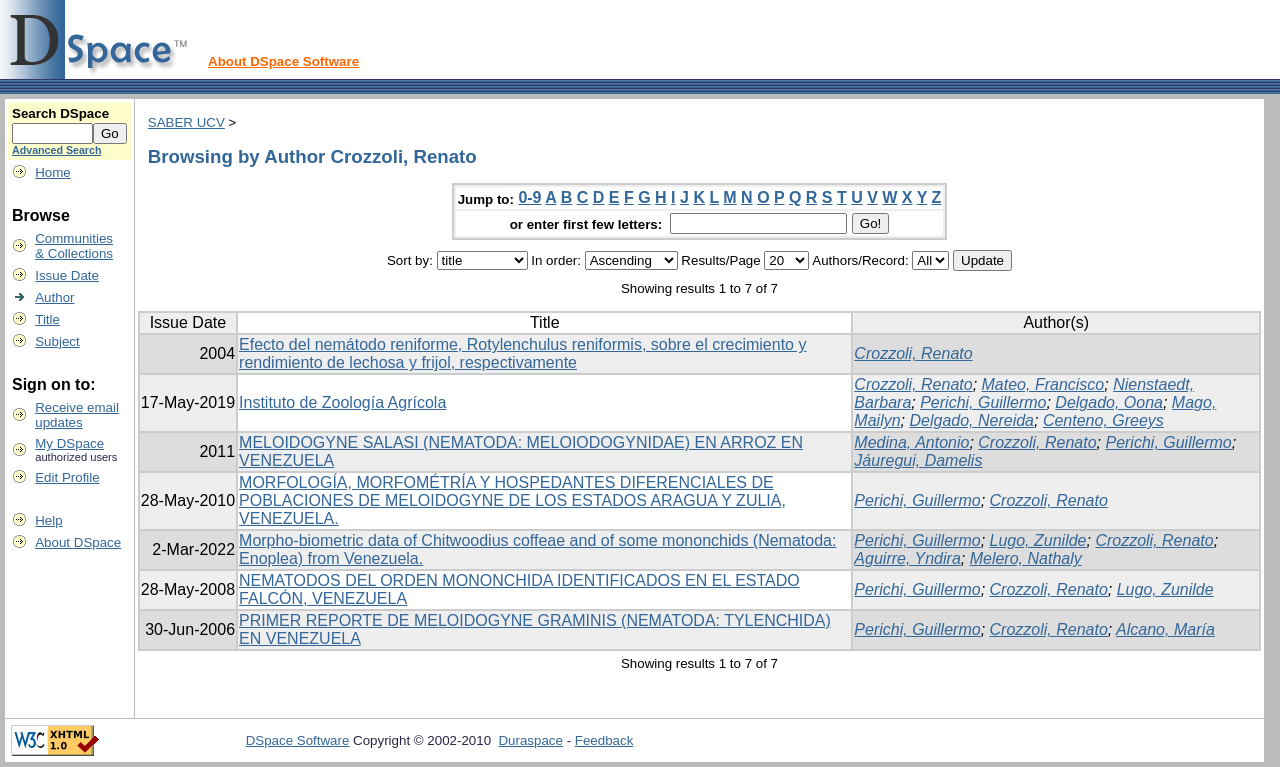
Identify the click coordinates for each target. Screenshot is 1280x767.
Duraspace (530, 740)
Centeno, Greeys (1103, 420)
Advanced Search (56, 150)
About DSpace (78, 542)
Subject (57, 341)
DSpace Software (298, 740)
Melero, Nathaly (1026, 558)
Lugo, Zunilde (1038, 540)
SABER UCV (186, 122)
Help (48, 520)
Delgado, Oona (1109, 402)
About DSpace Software (283, 61)
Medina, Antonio (911, 442)
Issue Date (67, 275)
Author (54, 297)
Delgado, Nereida (971, 420)
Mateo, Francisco (1043, 384)
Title (47, 319)
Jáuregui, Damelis (918, 460)
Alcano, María (1165, 629)
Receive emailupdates (77, 415)
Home (53, 172)
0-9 (529, 197)
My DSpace (69, 443)
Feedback (604, 740)
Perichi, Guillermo (983, 402)
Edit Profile (67, 477)
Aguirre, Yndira (907, 558)
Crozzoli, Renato (913, 353)
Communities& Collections (74, 246)
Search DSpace (60, 113)
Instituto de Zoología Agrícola (342, 402)
